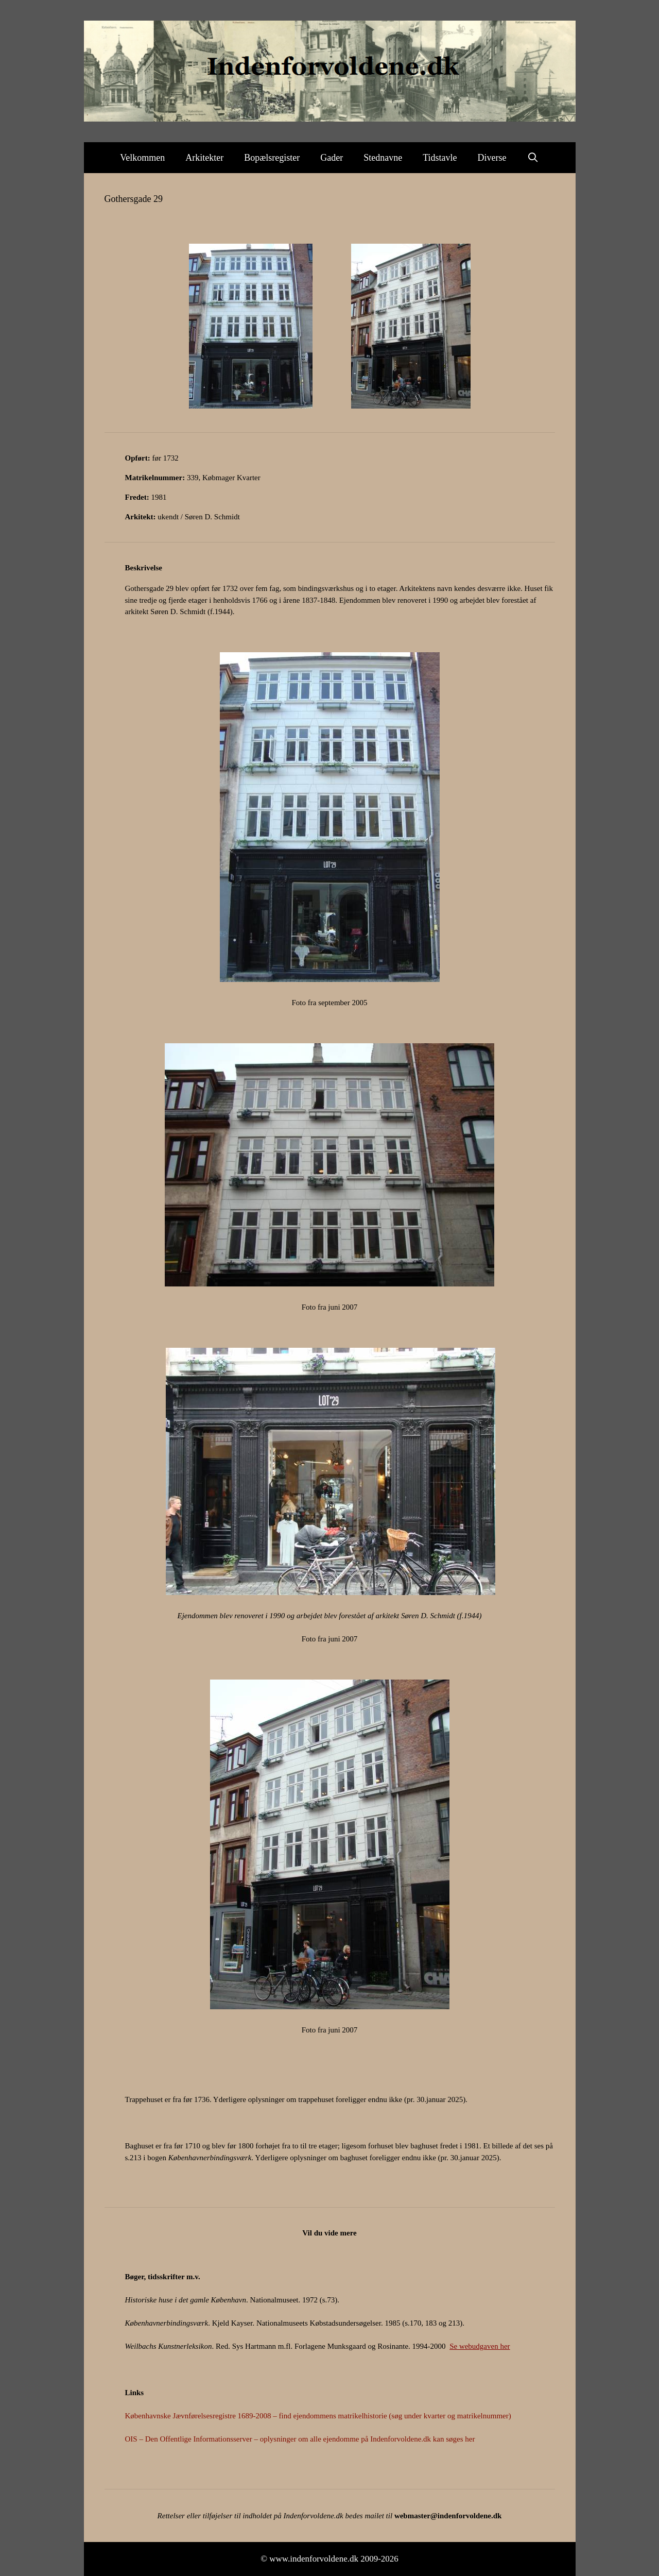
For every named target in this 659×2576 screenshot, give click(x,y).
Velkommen (142, 157)
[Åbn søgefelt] (533, 157)
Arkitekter (204, 157)
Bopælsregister (272, 157)
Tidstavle (440, 157)
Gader (331, 157)
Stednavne (382, 157)
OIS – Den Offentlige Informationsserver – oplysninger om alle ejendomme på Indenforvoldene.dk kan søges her (300, 2439)
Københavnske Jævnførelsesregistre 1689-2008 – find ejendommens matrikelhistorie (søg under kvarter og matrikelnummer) (318, 2416)
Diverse (492, 157)
